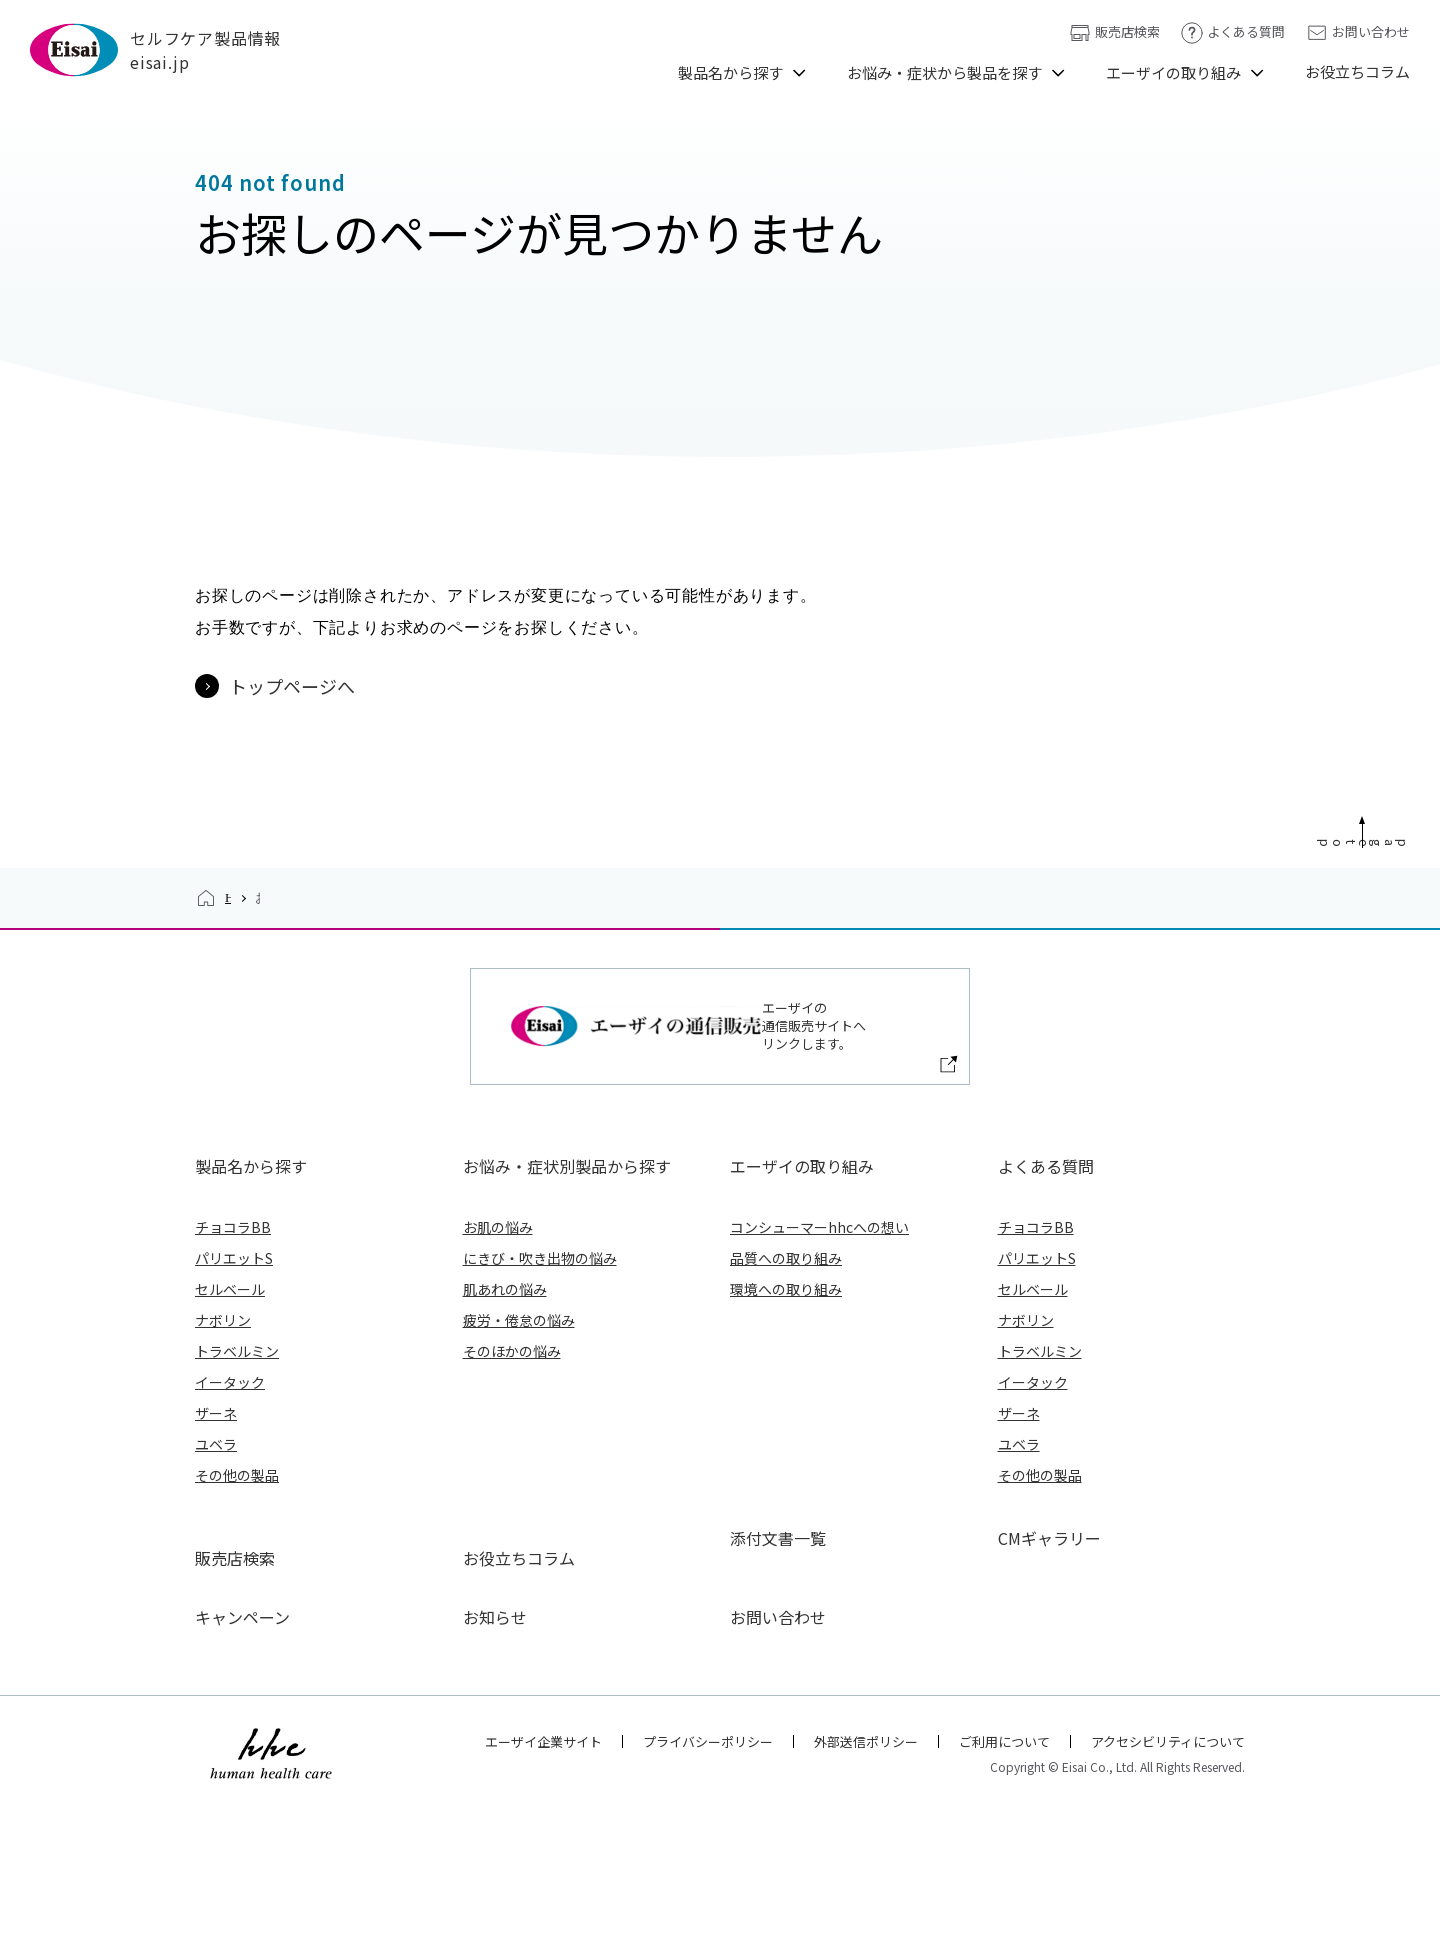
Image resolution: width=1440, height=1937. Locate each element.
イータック (230, 1544)
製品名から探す (730, 72)
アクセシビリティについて (1168, 1863)
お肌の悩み (498, 1389)
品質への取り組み (786, 1420)
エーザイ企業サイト (543, 1863)
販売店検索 (1114, 32)
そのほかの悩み (512, 1513)
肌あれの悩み (505, 1451)
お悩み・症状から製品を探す (944, 72)
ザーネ (216, 1575)
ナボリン (223, 1482)
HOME (244, 1097)
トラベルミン (237, 1513)
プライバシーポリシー (708, 1863)
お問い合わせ (1357, 32)
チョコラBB (233, 1389)
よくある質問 (1232, 32)
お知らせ (495, 1740)
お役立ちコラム (1357, 71)
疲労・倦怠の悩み (519, 1482)
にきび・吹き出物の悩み (540, 1420)
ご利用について (1004, 1863)
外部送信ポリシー (866, 1863)
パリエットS (234, 1420)
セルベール (230, 1451)
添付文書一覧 (778, 1700)
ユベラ (216, 1606)
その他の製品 (237, 1637)
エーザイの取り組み (1173, 72)
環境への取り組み (786, 1451)
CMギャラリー (1049, 1700)
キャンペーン (242, 1740)
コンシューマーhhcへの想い (819, 1389)
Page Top (1418, 1010)
